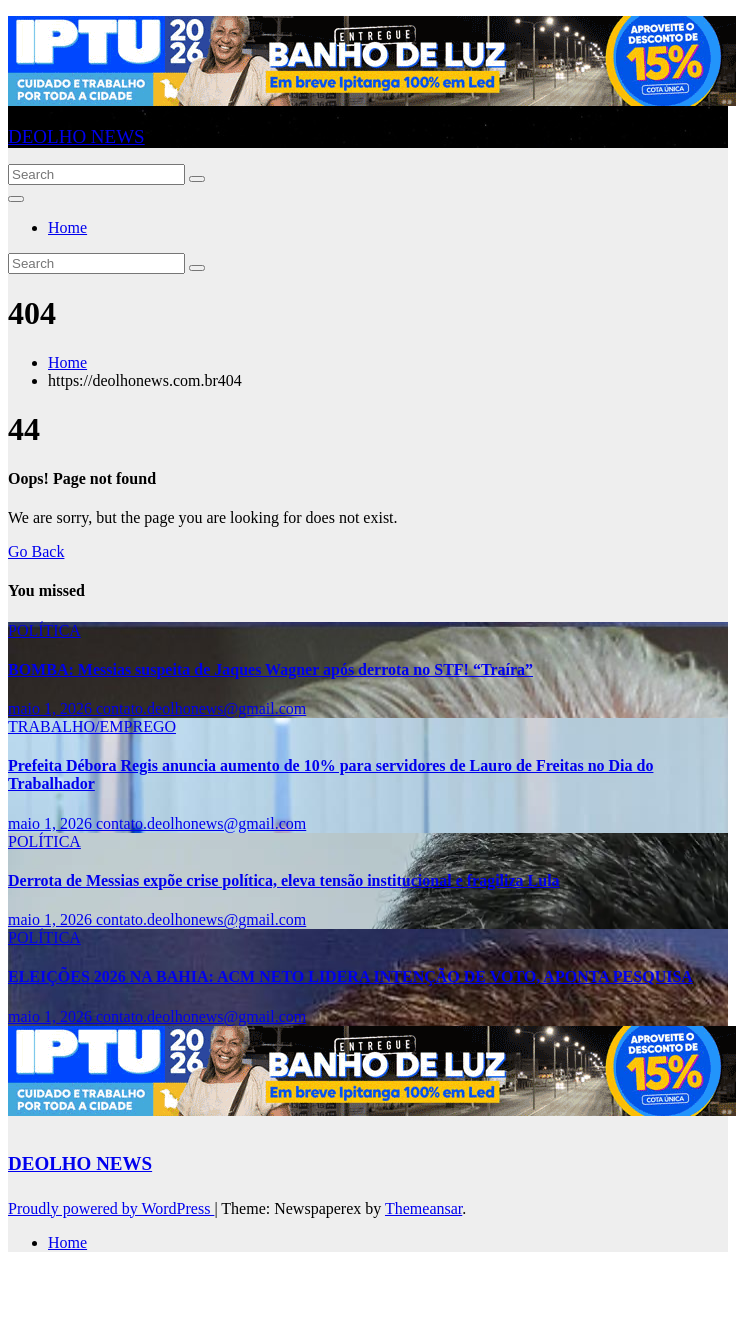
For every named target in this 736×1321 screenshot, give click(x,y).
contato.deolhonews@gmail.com (201, 708)
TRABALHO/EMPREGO (92, 726)
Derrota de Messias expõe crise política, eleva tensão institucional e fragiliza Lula (284, 880)
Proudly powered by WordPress (111, 1208)
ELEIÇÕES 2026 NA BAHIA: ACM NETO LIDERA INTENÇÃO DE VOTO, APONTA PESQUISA (350, 976)
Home (67, 227)
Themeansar (423, 1208)
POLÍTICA (44, 630)
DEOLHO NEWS (76, 136)
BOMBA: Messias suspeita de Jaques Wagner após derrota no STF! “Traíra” (270, 669)
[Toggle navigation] (16, 199)
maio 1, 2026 (52, 708)
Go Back (36, 551)
